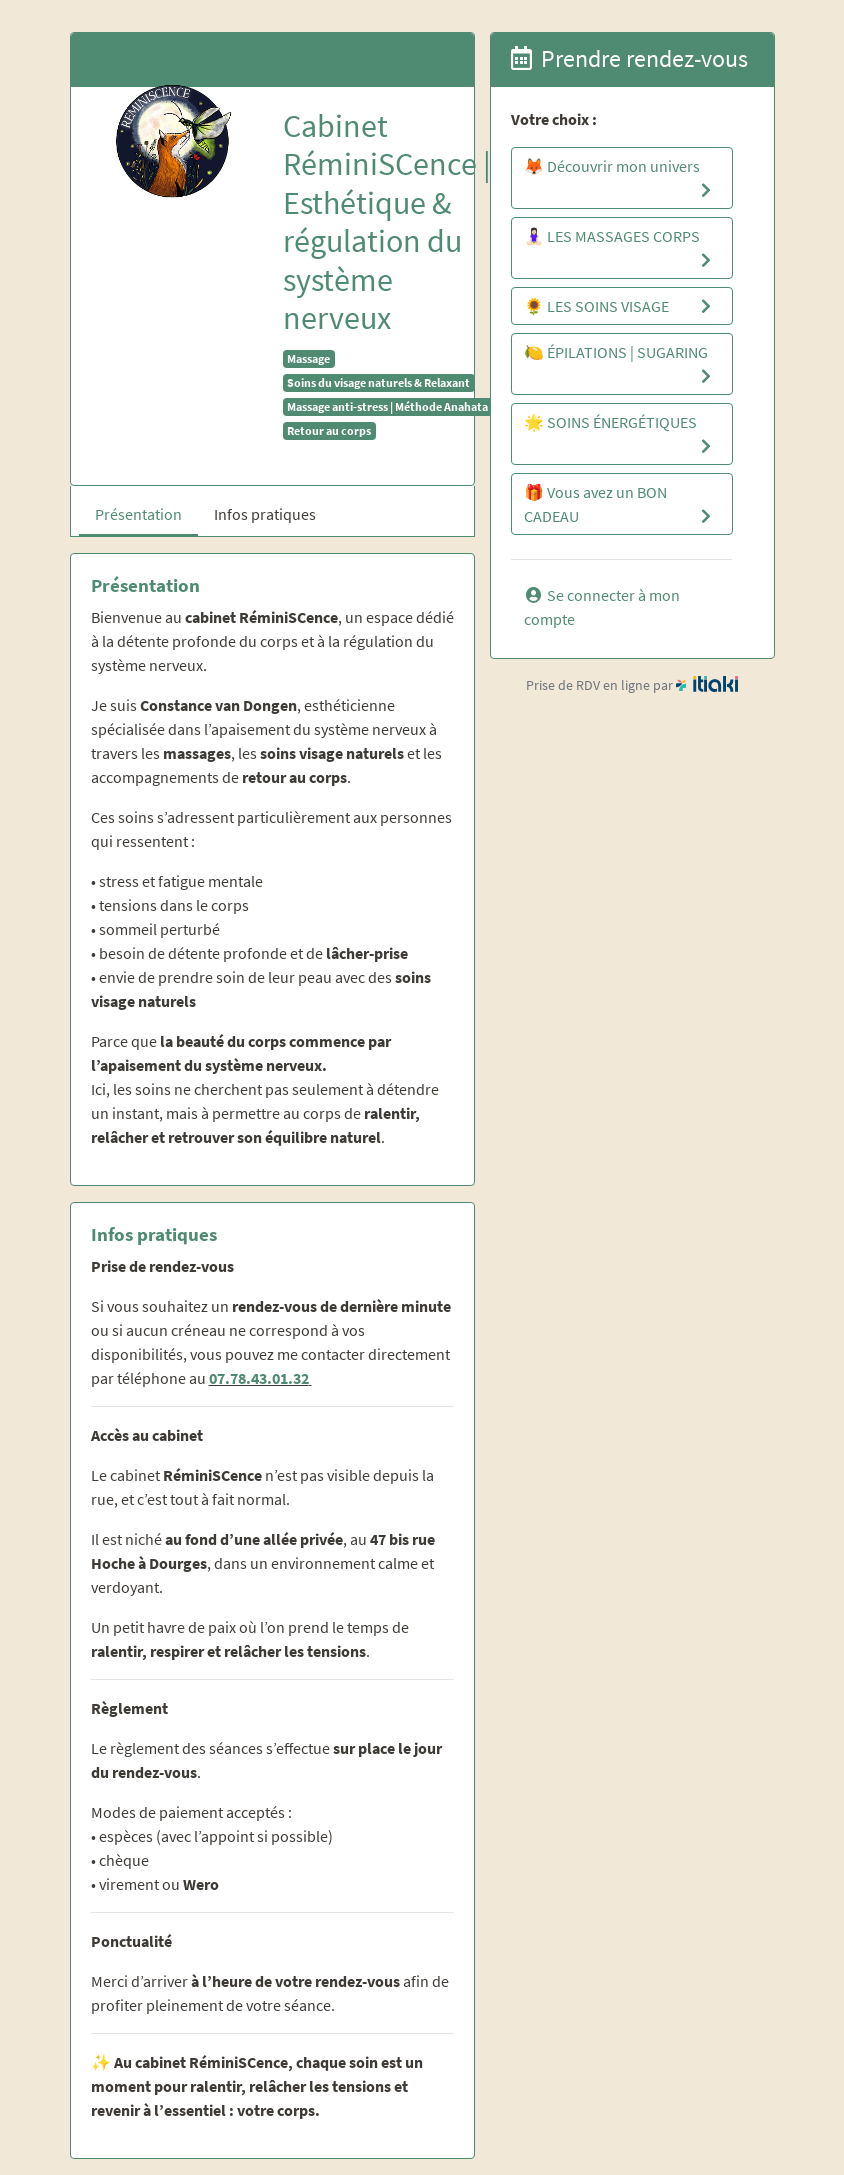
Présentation (138, 514)
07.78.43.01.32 (259, 1378)
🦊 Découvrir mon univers (620, 179)
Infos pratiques (265, 514)
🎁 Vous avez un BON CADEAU (620, 505)
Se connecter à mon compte (602, 607)
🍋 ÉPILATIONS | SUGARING (620, 365)
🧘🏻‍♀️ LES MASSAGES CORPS (620, 249)
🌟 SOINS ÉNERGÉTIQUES (620, 435)
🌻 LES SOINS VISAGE (620, 306)
